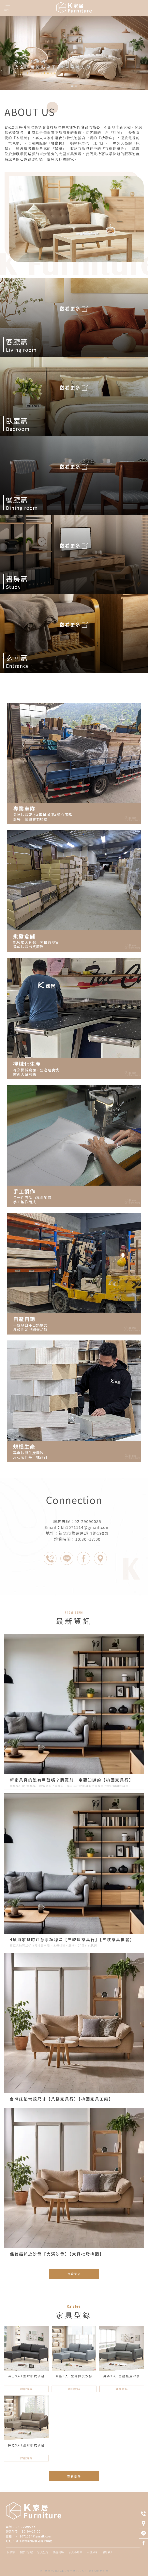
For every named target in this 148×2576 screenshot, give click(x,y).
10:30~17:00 (31, 2531)
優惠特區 (58, 2552)
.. (87, 2570)
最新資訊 (107, 2552)
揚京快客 (59, 2570)
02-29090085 (26, 2527)
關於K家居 (26, 2552)
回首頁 (11, 2552)
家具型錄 (42, 2552)
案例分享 (92, 2552)
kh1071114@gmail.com (34, 2536)
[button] (72, 86)
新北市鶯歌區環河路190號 (34, 2541)
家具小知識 (75, 2552)
